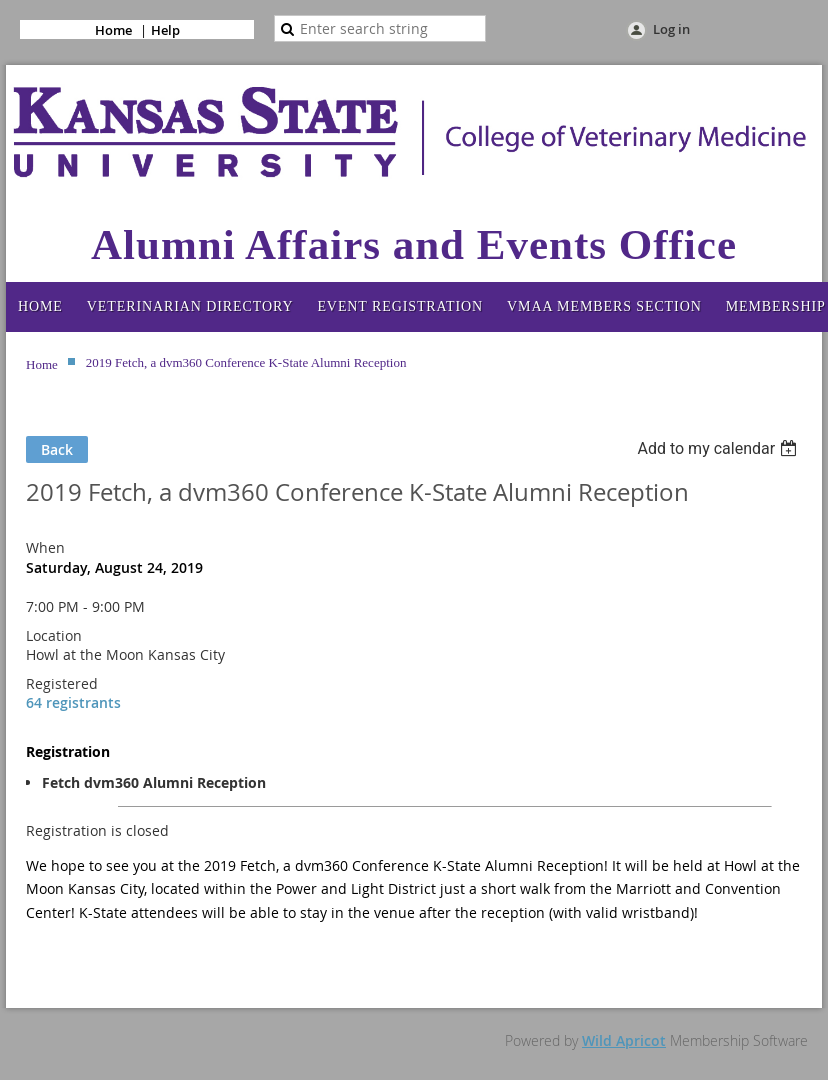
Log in (671, 29)
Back (57, 449)
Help (165, 30)
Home (113, 30)
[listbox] (719, 448)
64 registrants (73, 702)
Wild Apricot (624, 1040)
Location (54, 635)
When (45, 547)
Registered (62, 683)
